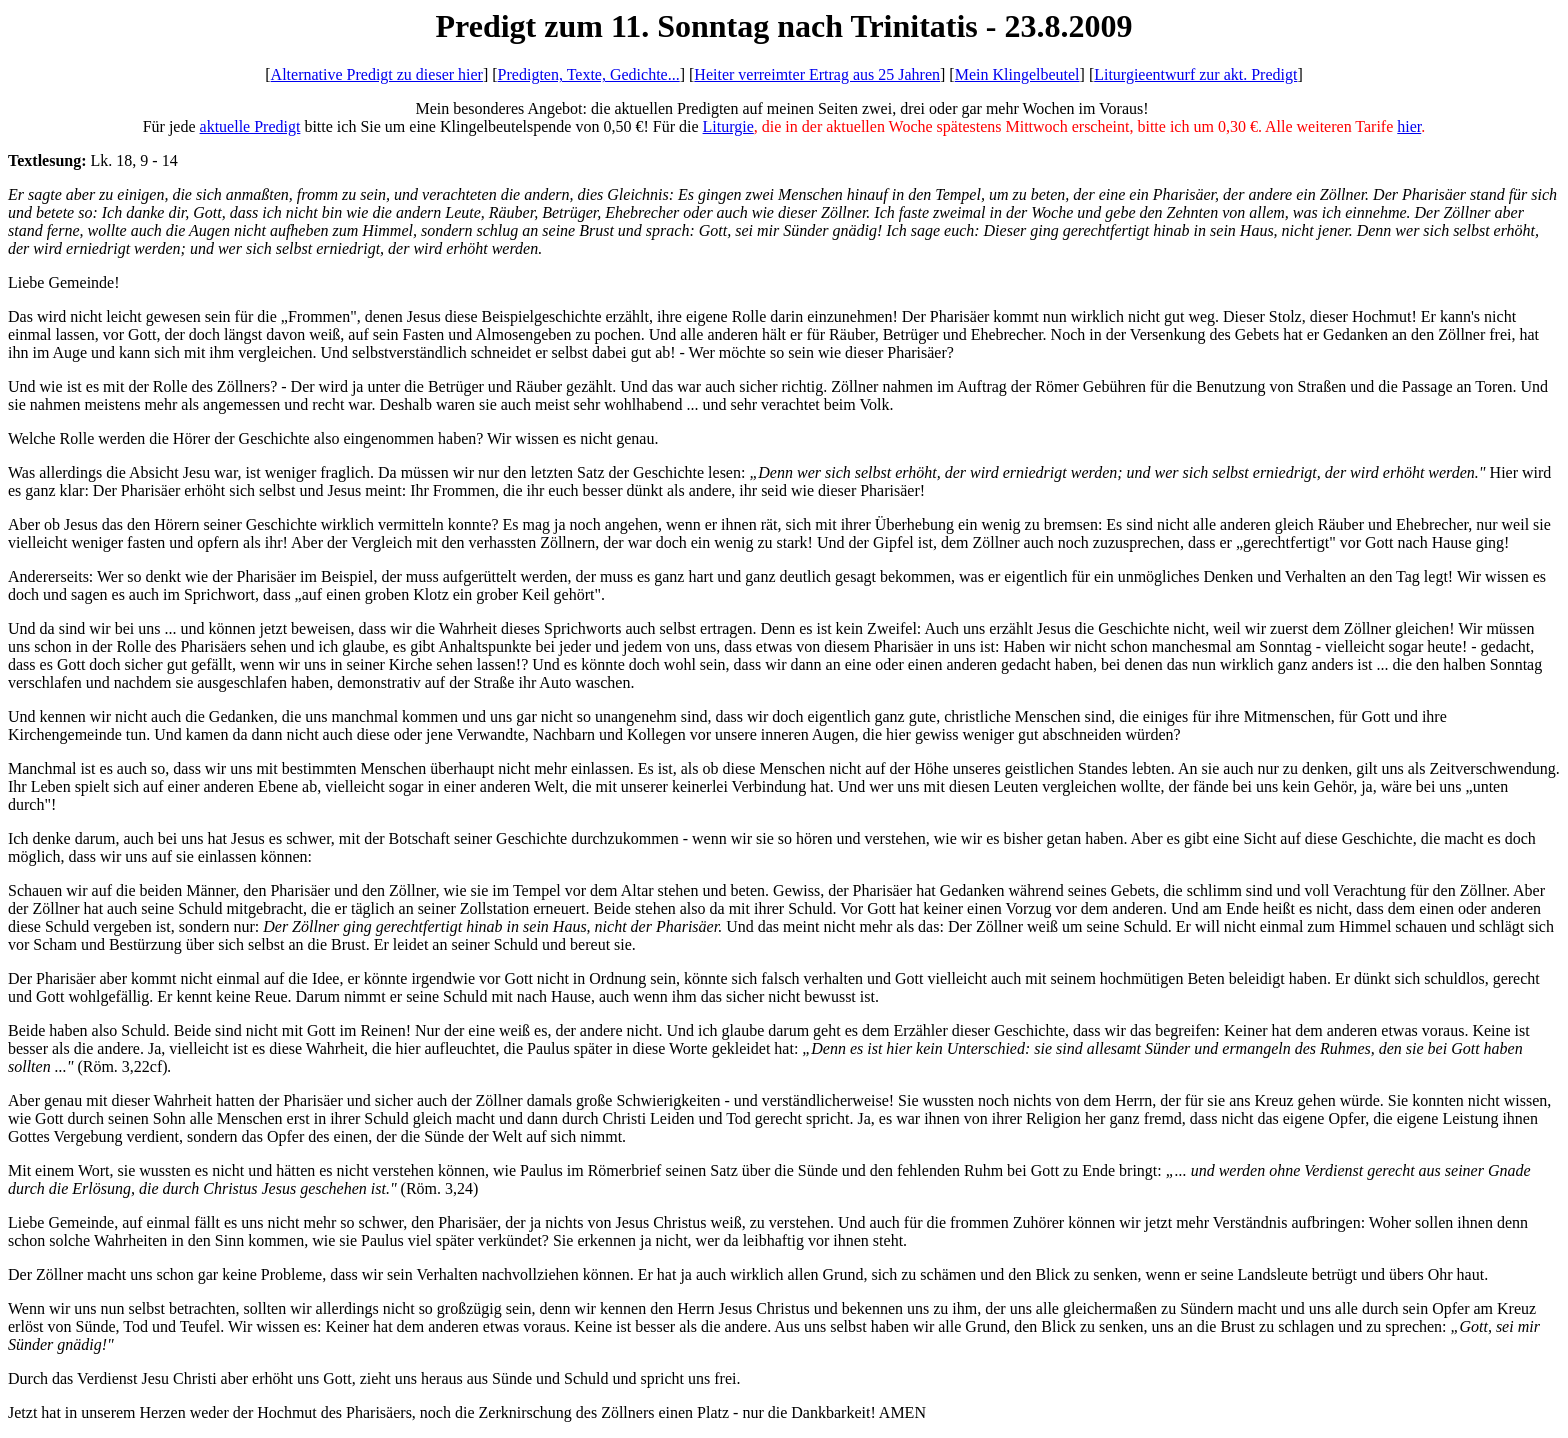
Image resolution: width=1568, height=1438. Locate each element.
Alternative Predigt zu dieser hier (377, 74)
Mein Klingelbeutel (1017, 74)
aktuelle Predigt (250, 126)
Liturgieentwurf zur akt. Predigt (1195, 74)
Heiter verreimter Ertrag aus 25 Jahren (817, 74)
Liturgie (728, 126)
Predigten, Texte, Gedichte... (589, 74)
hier (1409, 126)
